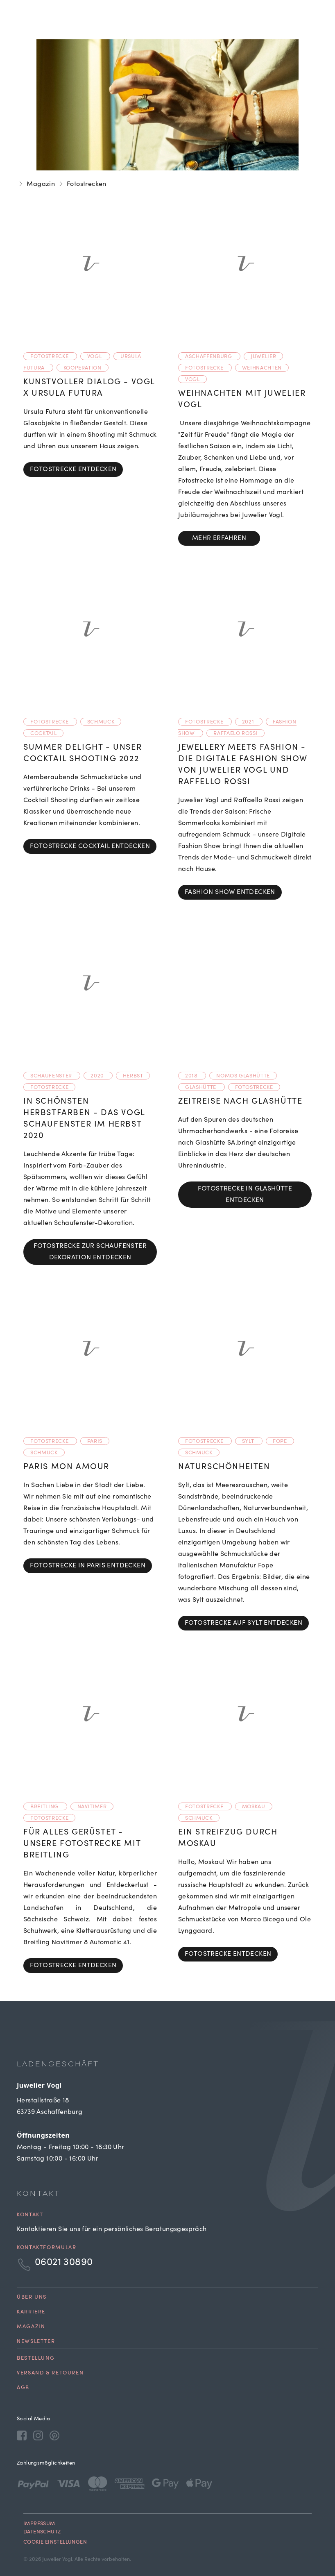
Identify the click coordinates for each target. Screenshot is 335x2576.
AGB (23, 2388)
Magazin (41, 184)
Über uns (32, 2297)
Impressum (39, 2524)
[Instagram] (38, 2435)
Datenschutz (42, 2532)
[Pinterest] (54, 2435)
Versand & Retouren (50, 2373)
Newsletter (36, 2342)
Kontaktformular (46, 2248)
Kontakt (30, 2215)
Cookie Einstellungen (55, 2542)
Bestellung (35, 2358)
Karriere (31, 2312)
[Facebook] (22, 2435)
